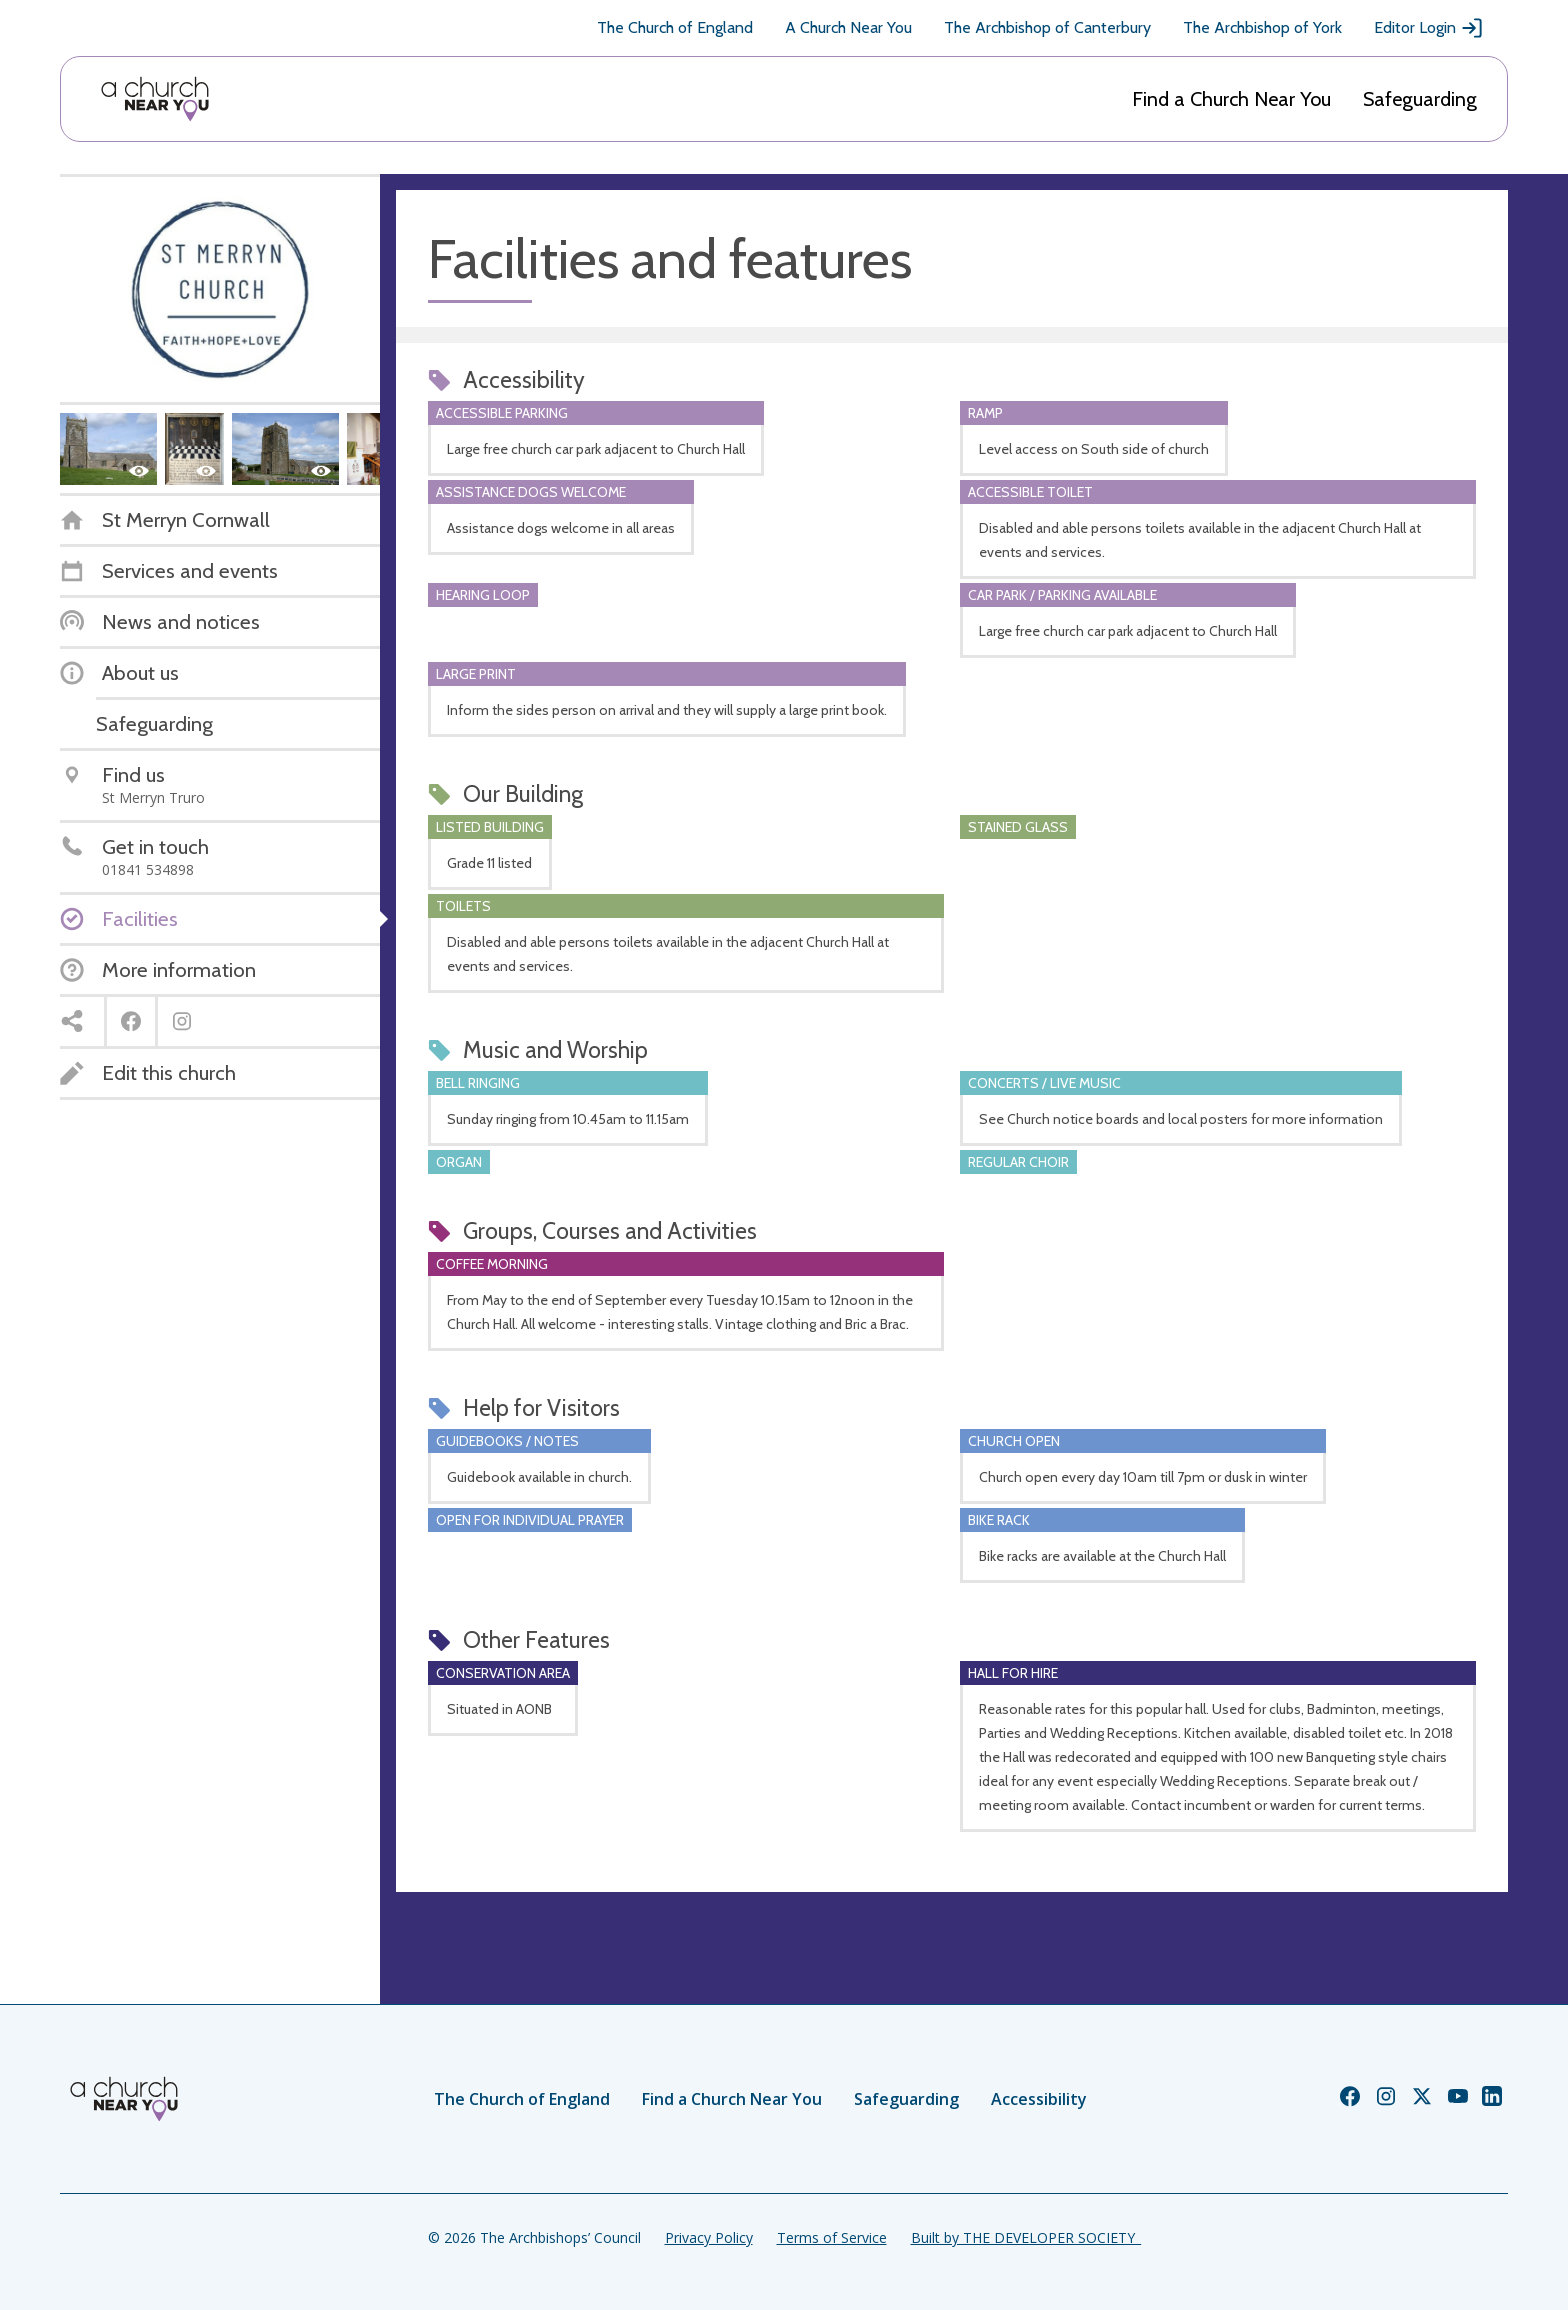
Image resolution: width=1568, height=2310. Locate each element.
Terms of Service (832, 2237)
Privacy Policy (709, 2237)
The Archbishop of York (1262, 27)
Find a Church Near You (1231, 99)
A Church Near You (848, 27)
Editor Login (1429, 28)
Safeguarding (1420, 99)
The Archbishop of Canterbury (1047, 27)
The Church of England (675, 27)
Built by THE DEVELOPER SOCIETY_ (1026, 2237)
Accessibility (1039, 2099)
